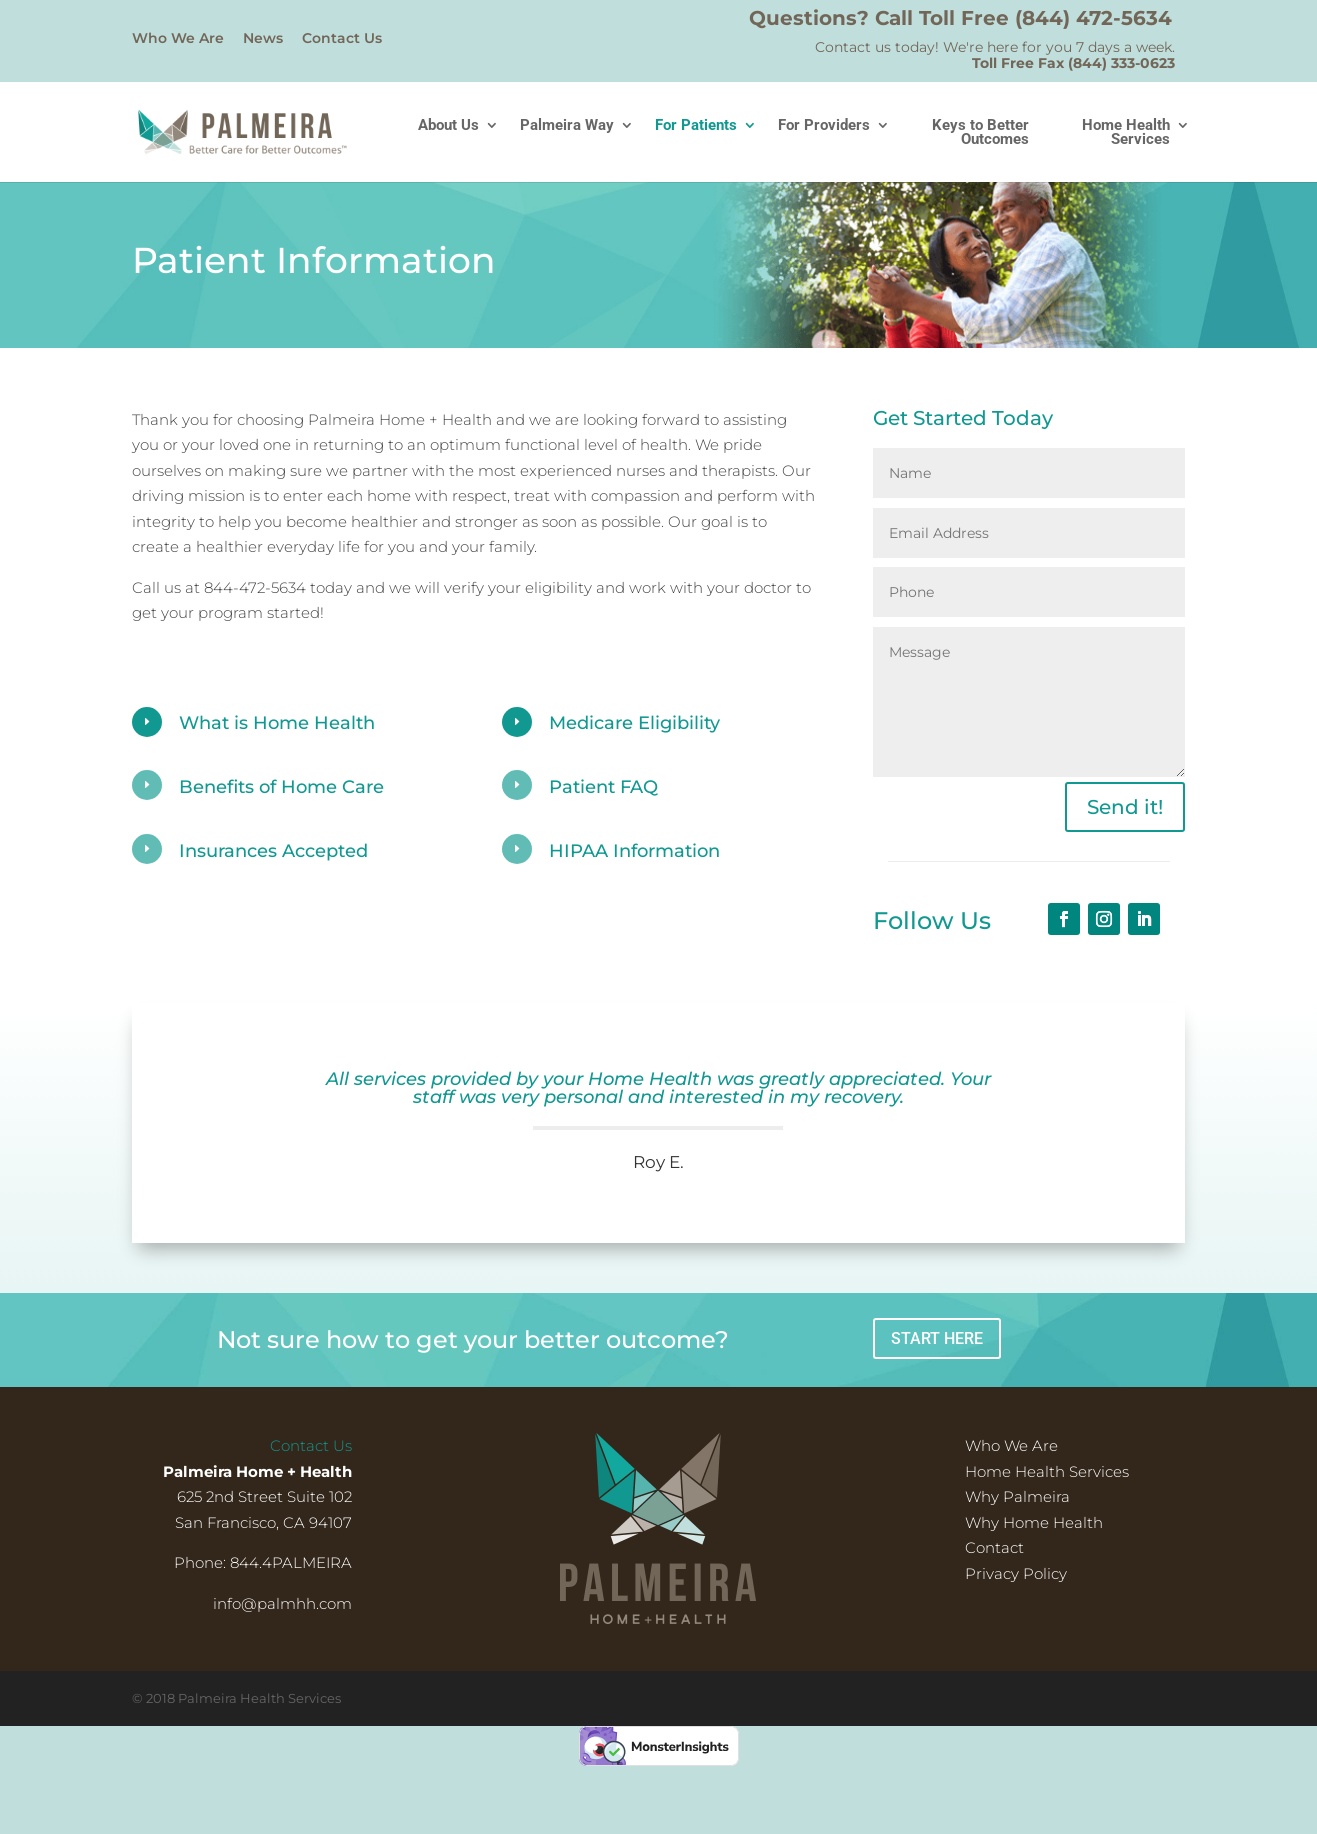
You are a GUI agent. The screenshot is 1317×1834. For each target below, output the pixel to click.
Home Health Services (1126, 133)
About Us (448, 126)
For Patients (696, 126)
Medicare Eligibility (634, 723)
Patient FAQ (603, 787)
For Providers (824, 126)
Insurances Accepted (273, 851)
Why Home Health (1034, 1522)
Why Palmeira (1017, 1496)
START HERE (937, 1338)
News (263, 39)
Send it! (1125, 807)
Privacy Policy (1016, 1573)
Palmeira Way (567, 126)
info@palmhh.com (282, 1603)
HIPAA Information (634, 851)
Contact (994, 1547)
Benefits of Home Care (281, 787)
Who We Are (178, 39)
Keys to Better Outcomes (980, 133)
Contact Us (342, 39)
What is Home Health (277, 723)
